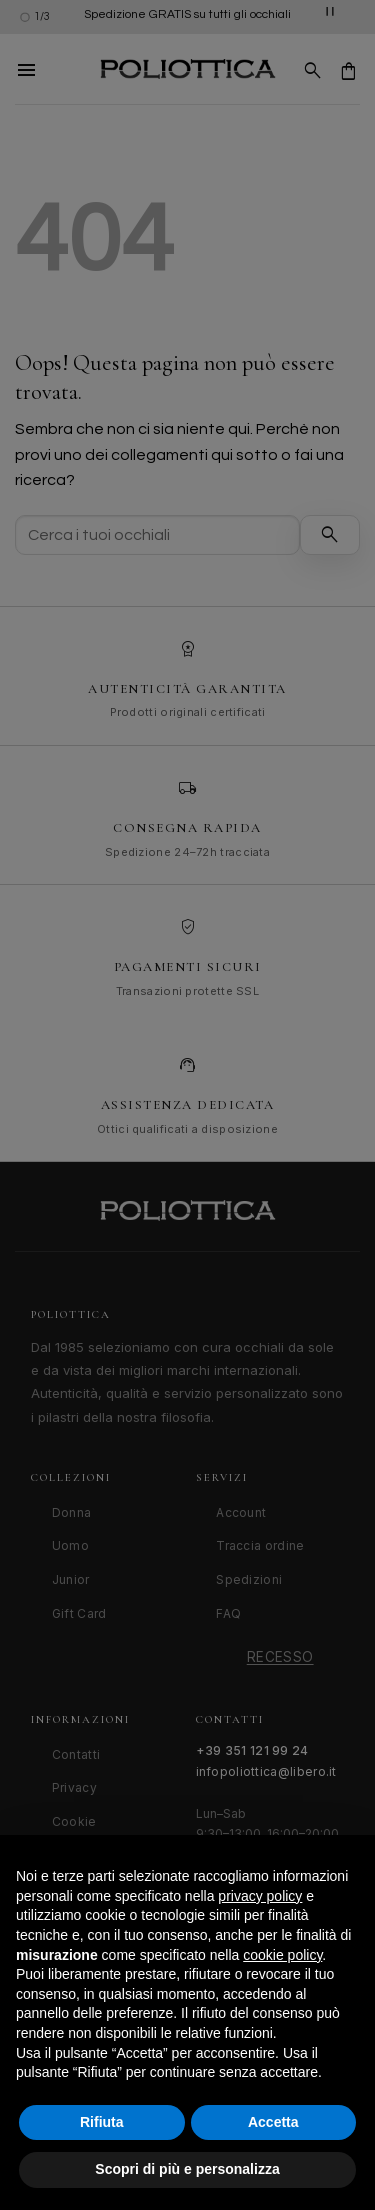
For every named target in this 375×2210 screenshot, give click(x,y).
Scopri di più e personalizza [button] (187, 2169)
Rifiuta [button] (102, 2122)
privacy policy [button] (260, 1896)
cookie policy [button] (282, 1955)
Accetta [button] (273, 2122)
